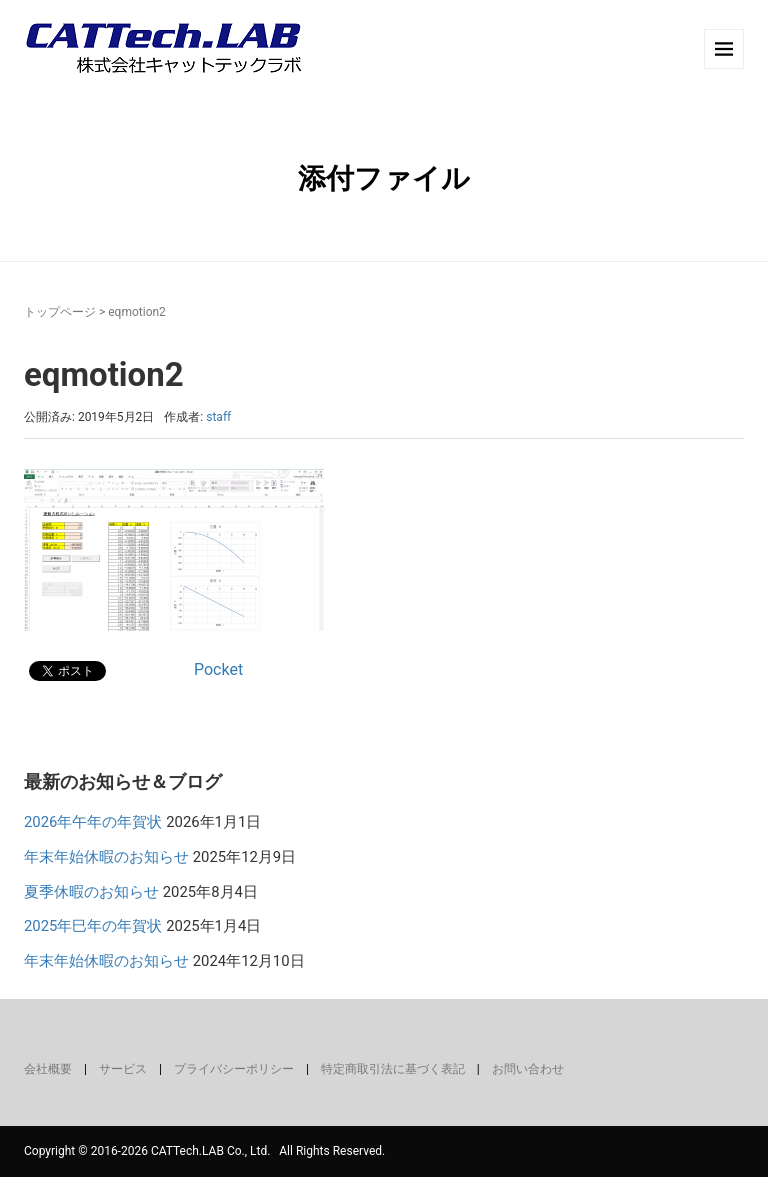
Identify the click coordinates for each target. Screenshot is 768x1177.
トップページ (60, 312)
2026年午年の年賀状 (93, 822)
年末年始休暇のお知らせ (106, 857)
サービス (123, 1069)
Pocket (218, 669)
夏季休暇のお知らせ (91, 892)
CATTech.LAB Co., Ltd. (210, 1151)
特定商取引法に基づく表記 (393, 1069)
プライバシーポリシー (234, 1069)
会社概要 (48, 1069)
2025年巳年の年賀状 (93, 926)
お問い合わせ (528, 1069)
